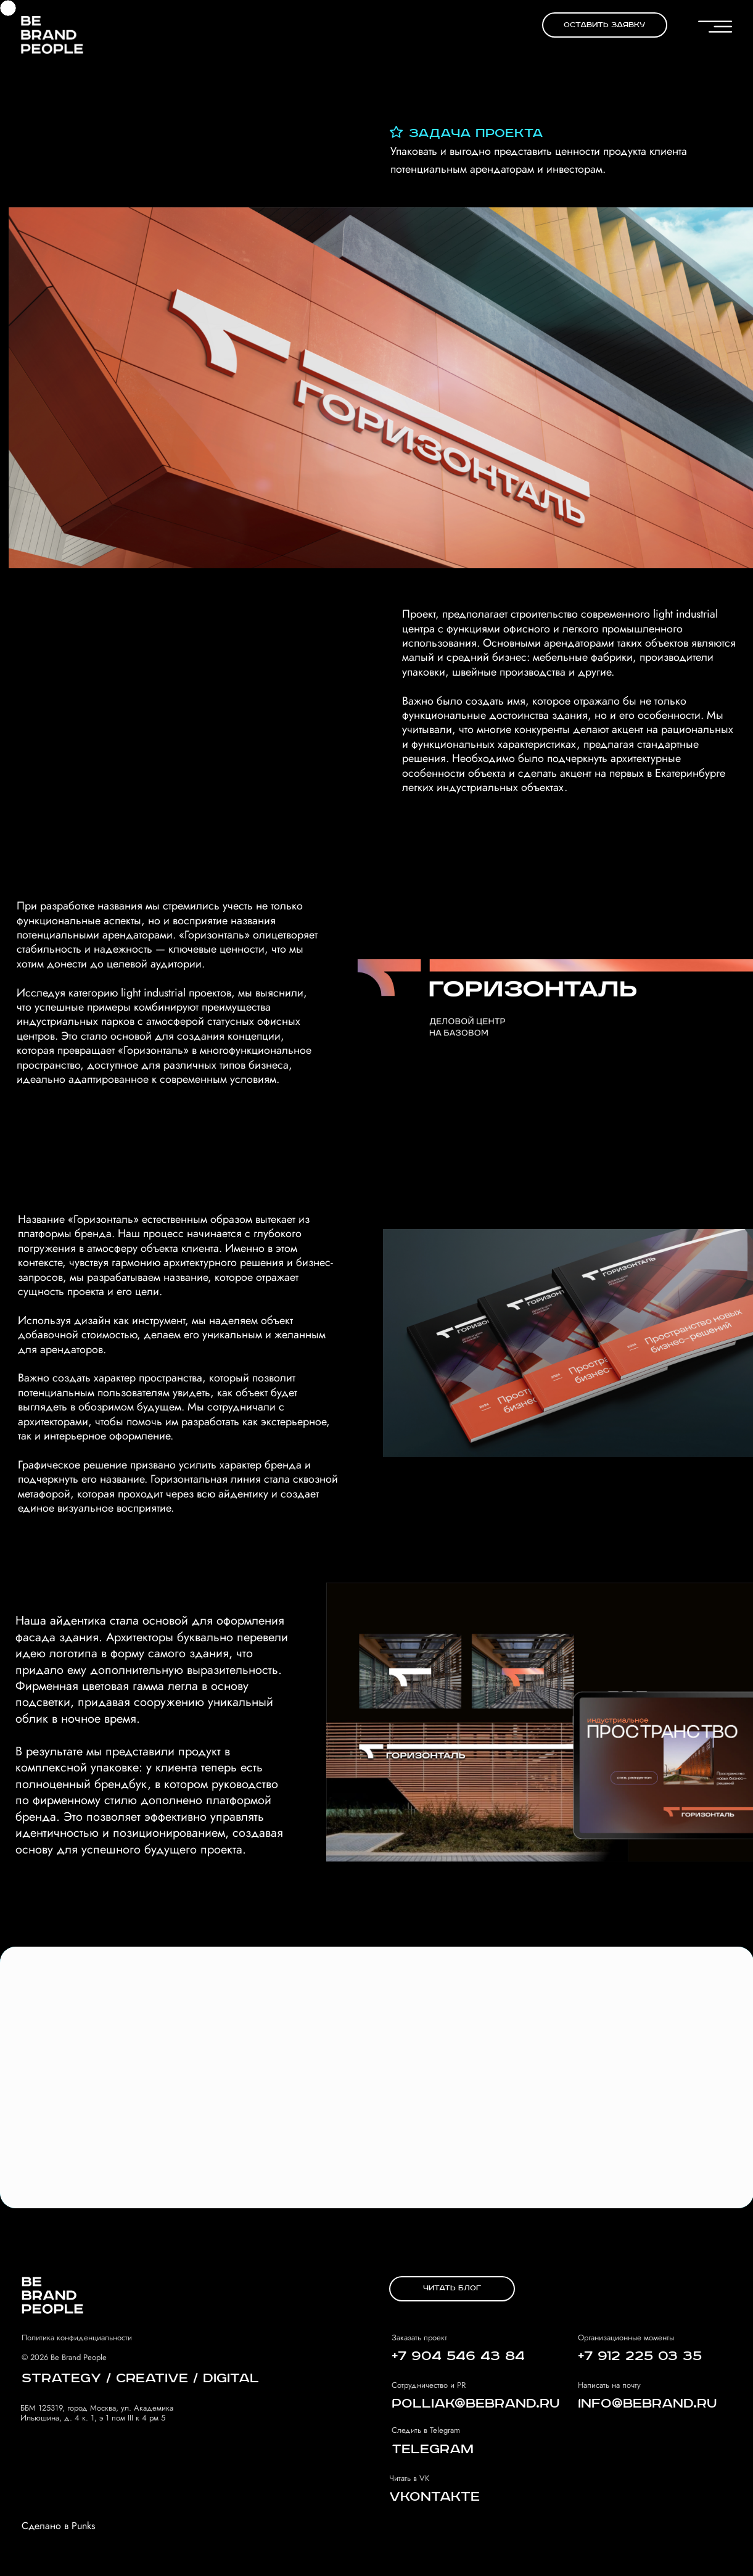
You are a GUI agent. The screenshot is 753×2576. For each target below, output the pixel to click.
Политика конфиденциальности (77, 2337)
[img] (52, 34)
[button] (605, 25)
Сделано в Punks (58, 2526)
